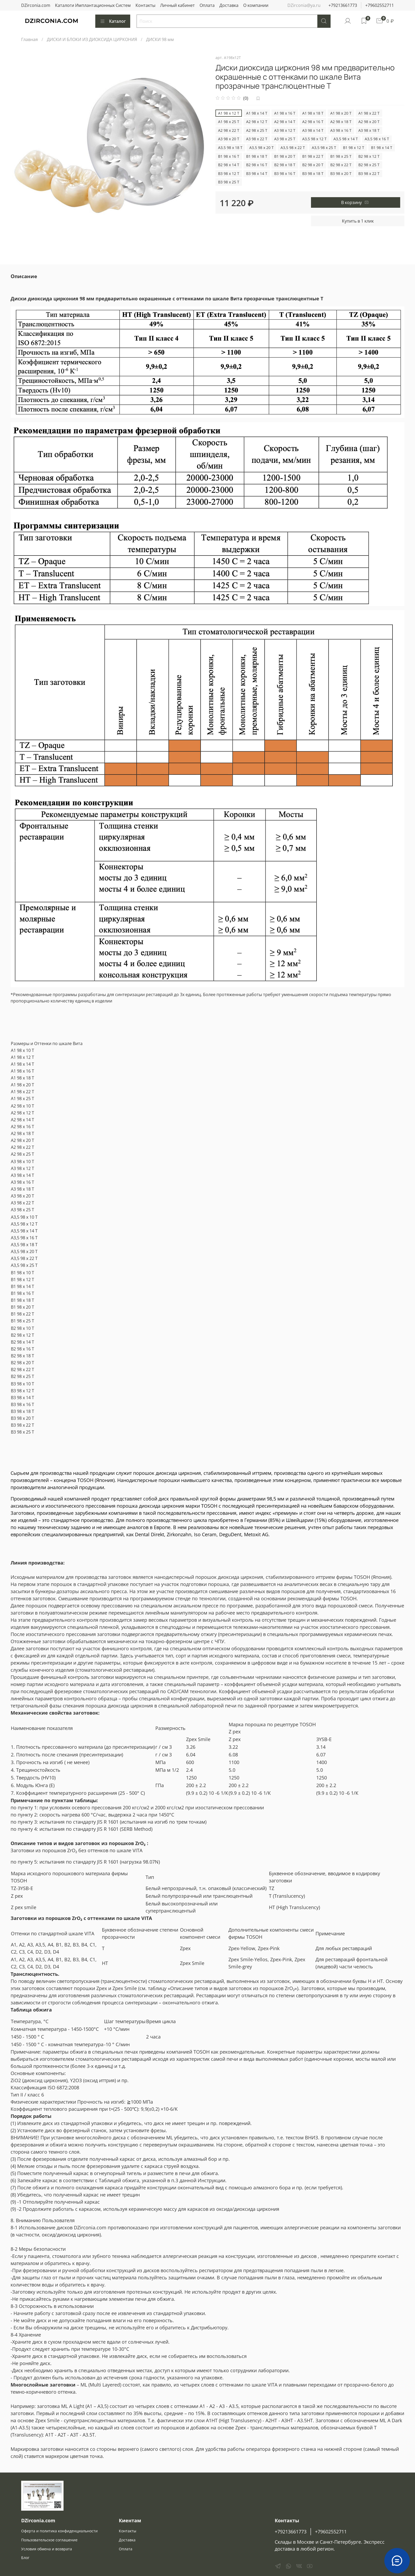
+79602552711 (379, 5)
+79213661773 (342, 5)
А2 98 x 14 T (284, 121)
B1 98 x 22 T (312, 156)
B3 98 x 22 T (369, 173)
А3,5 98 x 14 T (345, 138)
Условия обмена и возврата (46, 2548)
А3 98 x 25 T (284, 138)
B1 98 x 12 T (353, 147)
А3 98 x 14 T (312, 130)
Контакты (145, 5)
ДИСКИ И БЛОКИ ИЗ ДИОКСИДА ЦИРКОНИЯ (92, 39)
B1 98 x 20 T (284, 156)
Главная (29, 39)
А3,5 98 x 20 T (261, 147)
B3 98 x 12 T (228, 173)
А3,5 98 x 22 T (293, 147)
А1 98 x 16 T (284, 113)
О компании (255, 5)
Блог (25, 2557)
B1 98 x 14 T (381, 147)
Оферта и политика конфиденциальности (59, 2530)
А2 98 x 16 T (312, 121)
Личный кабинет (177, 5)
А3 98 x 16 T (340, 130)
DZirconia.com (35, 5)
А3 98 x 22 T (256, 138)
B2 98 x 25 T (369, 164)
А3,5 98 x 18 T (230, 147)
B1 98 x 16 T (228, 156)
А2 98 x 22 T (228, 130)
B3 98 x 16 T (284, 173)
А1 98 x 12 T (228, 113)
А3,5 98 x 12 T (314, 138)
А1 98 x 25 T (228, 121)
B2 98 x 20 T (312, 164)
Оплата (207, 5)
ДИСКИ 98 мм (160, 39)
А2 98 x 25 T (256, 130)
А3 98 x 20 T (228, 138)
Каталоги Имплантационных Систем (93, 5)
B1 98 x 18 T (256, 156)
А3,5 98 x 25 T (324, 147)
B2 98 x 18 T (284, 164)
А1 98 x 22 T (369, 113)
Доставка (228, 5)
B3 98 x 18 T (312, 173)
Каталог (113, 21)
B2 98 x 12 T (369, 156)
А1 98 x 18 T (312, 113)
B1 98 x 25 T (340, 156)
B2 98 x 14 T (228, 164)
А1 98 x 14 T (256, 113)
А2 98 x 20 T (369, 121)
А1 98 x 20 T (340, 113)
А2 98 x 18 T (340, 121)
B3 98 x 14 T (256, 173)
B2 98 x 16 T (256, 164)
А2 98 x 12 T (256, 121)
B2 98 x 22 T (340, 164)
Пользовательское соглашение (49, 2539)
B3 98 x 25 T (228, 181)
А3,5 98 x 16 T (377, 138)
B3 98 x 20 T (340, 173)
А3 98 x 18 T (369, 130)
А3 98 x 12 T (284, 130)
